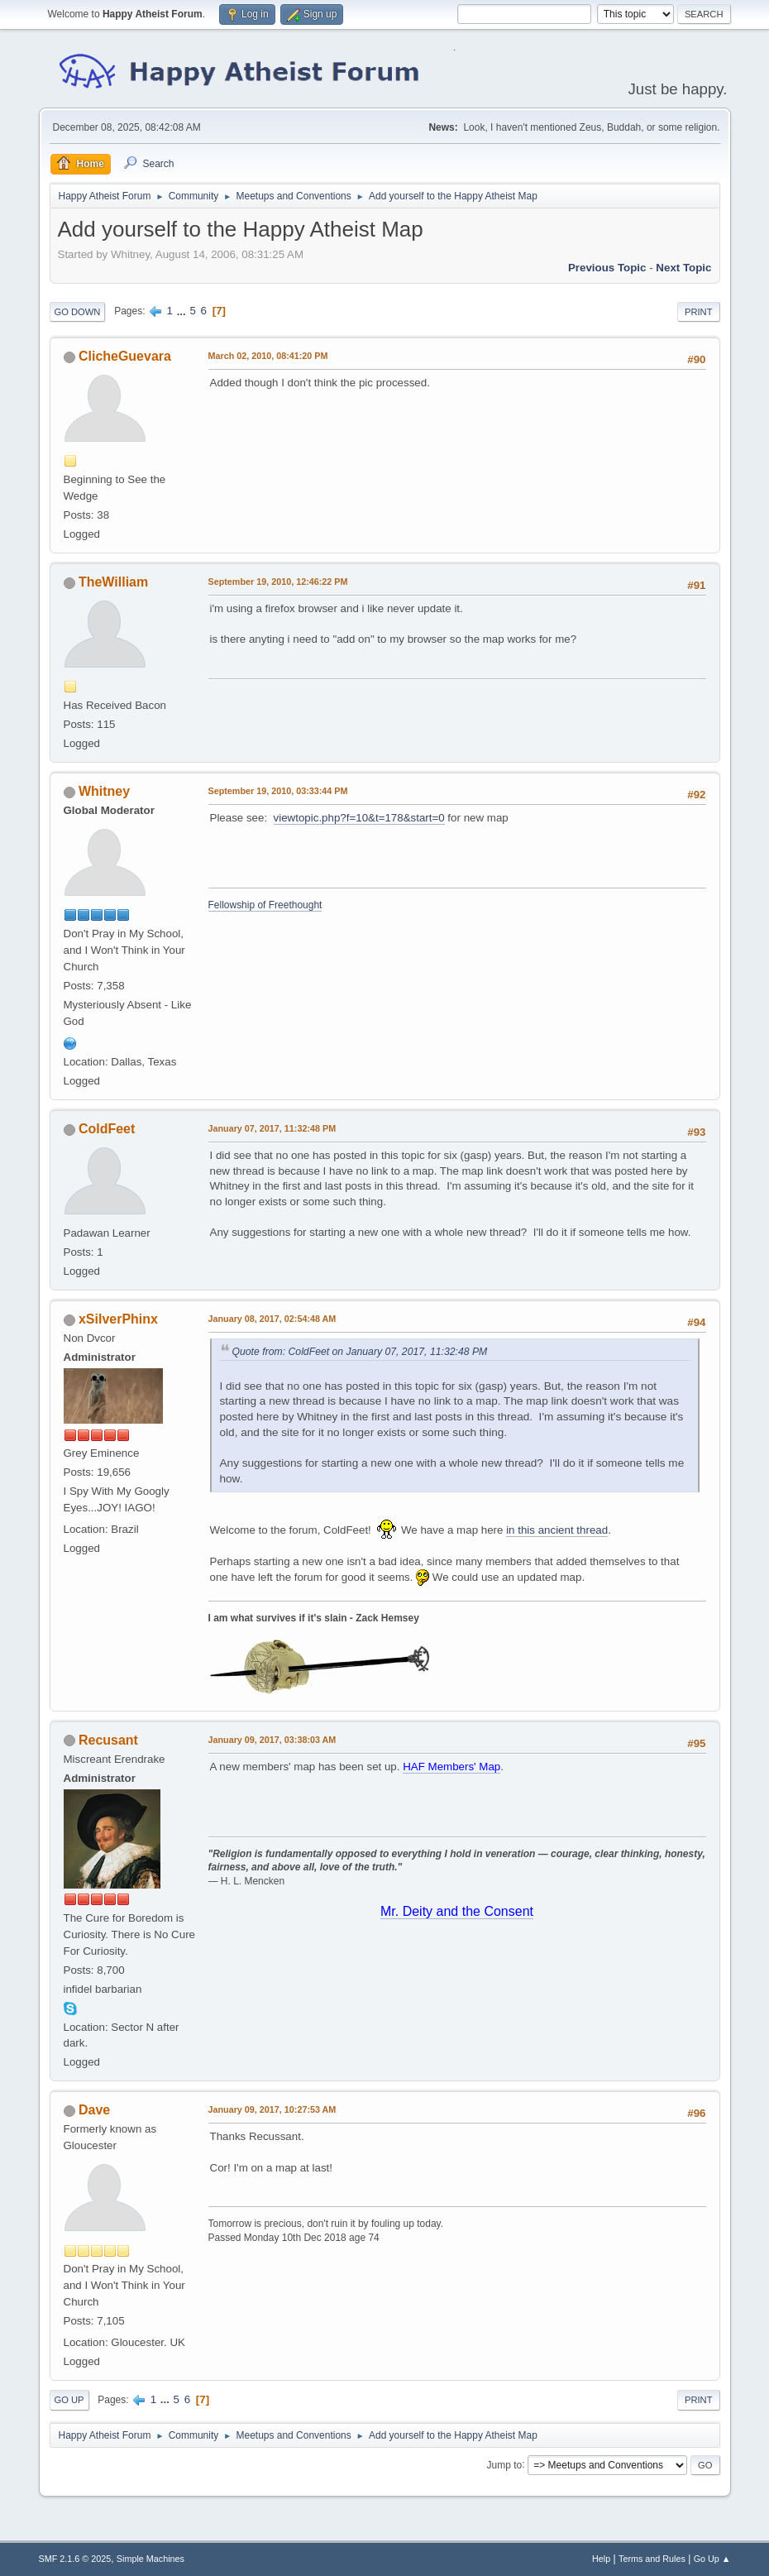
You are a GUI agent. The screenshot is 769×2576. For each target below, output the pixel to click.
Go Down (78, 312)
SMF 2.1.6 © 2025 (75, 2559)
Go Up (69, 2400)
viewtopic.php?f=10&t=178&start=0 (359, 818)
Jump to (505, 2464)
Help (601, 2559)
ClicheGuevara (125, 356)
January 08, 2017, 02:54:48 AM (272, 1319)
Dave (94, 2110)
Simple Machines (150, 2559)
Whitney (104, 791)
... (183, 310)
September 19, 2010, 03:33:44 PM (278, 791)
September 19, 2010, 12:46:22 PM (278, 582)
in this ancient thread (557, 1530)
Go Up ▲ (712, 2559)
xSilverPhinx (118, 1319)
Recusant (108, 1740)
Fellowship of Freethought (265, 905)
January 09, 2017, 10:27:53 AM (272, 2109)
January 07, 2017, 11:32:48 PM (272, 1128)
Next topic (683, 267)
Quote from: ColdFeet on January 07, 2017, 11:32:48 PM (360, 1351)
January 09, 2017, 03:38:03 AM (272, 1740)
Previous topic (607, 267)
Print (699, 312)
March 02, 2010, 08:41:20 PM (268, 356)
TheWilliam (113, 582)
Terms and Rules (652, 2559)
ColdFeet (107, 1129)
